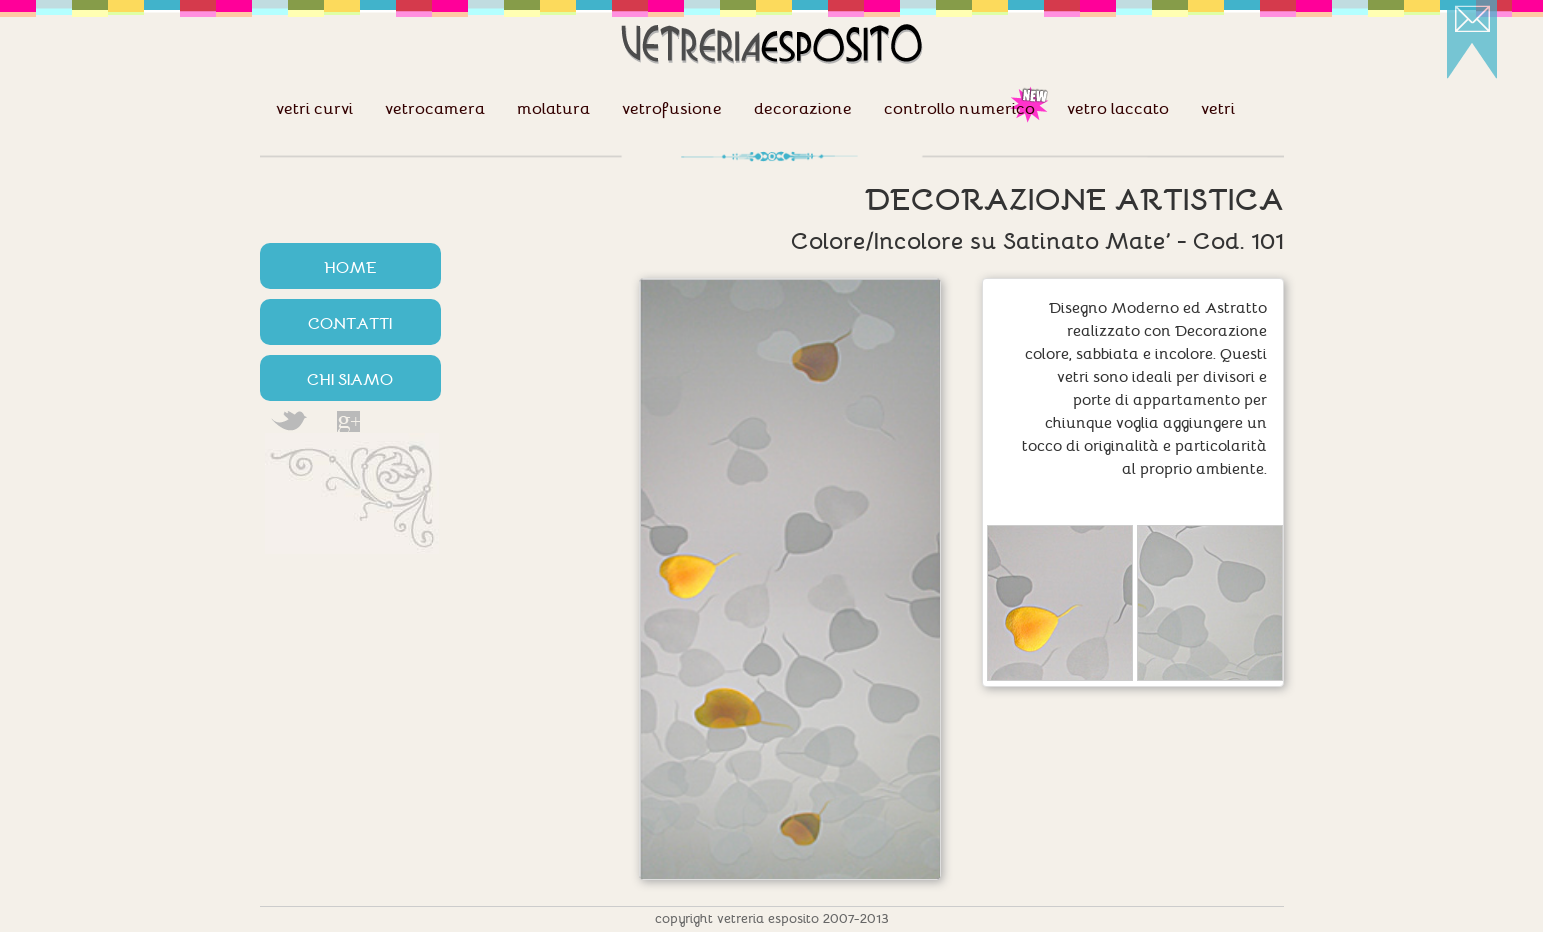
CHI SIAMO (350, 378)
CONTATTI (350, 322)
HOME (350, 266)
